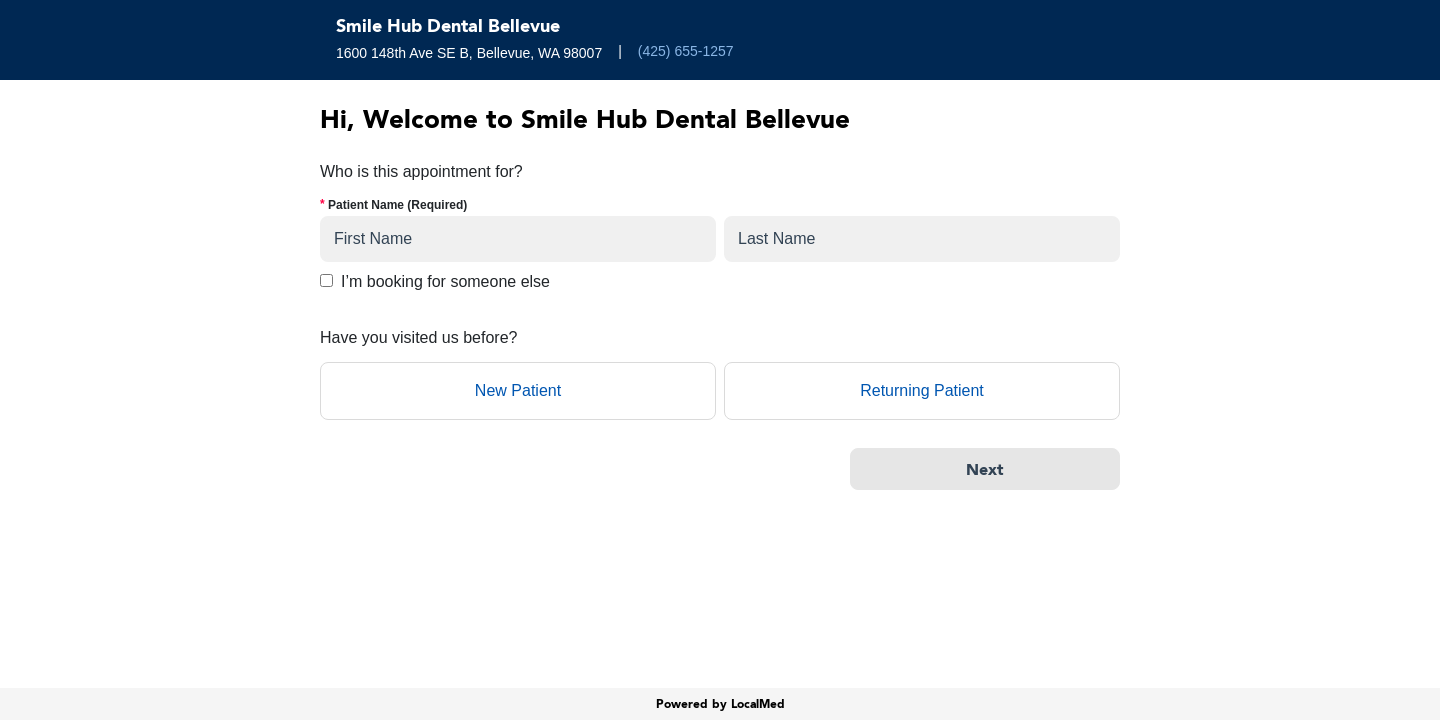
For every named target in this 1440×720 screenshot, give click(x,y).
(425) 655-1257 (686, 51)
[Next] (985, 469)
